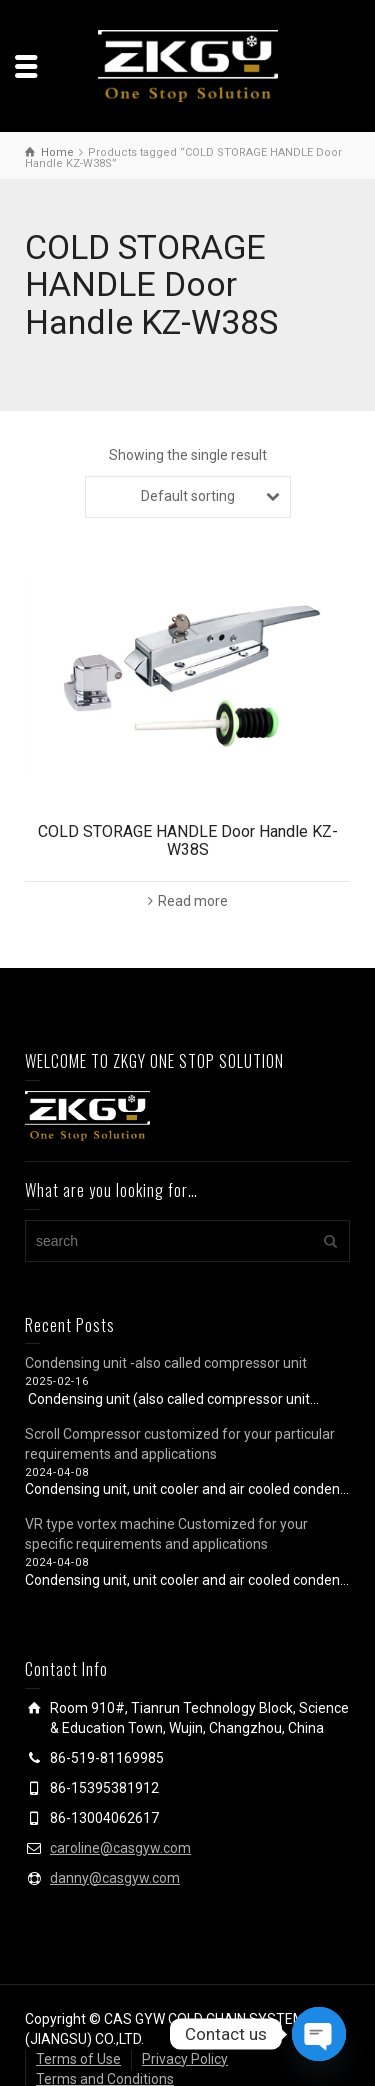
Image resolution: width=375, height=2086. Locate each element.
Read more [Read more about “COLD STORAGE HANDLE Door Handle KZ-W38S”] (193, 901)
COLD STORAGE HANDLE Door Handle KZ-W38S (188, 840)
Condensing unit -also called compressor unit (166, 1363)
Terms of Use (78, 2059)
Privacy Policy (185, 2059)
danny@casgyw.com (115, 1878)
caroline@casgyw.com (120, 1848)
